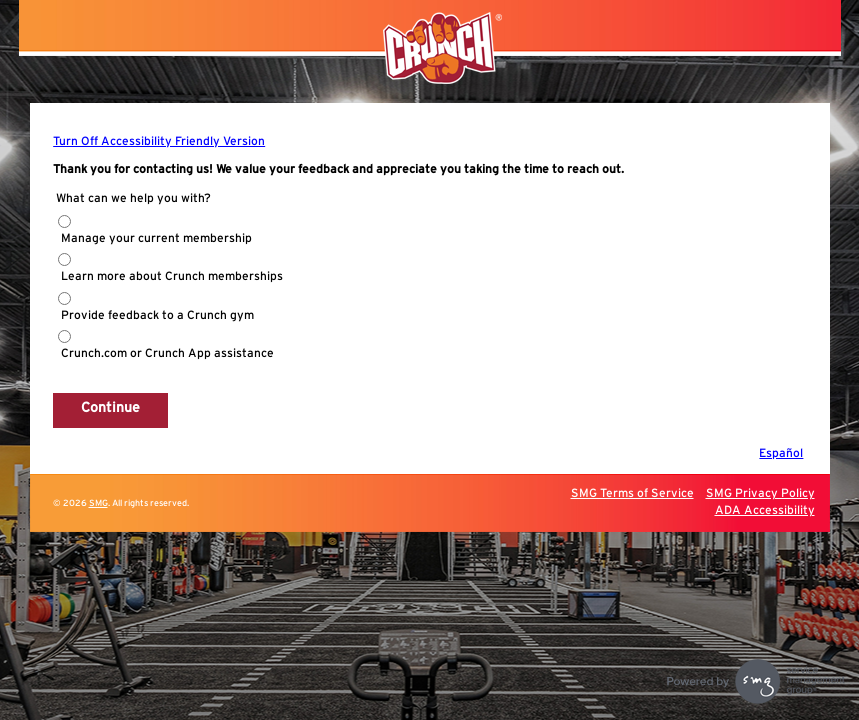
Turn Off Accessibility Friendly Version (159, 141)
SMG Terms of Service (632, 493)
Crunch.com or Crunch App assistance (167, 353)
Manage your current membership (156, 238)
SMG (98, 503)
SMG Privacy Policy (760, 493)
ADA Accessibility (765, 510)
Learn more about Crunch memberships (172, 276)
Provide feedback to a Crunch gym (157, 315)
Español (781, 453)
